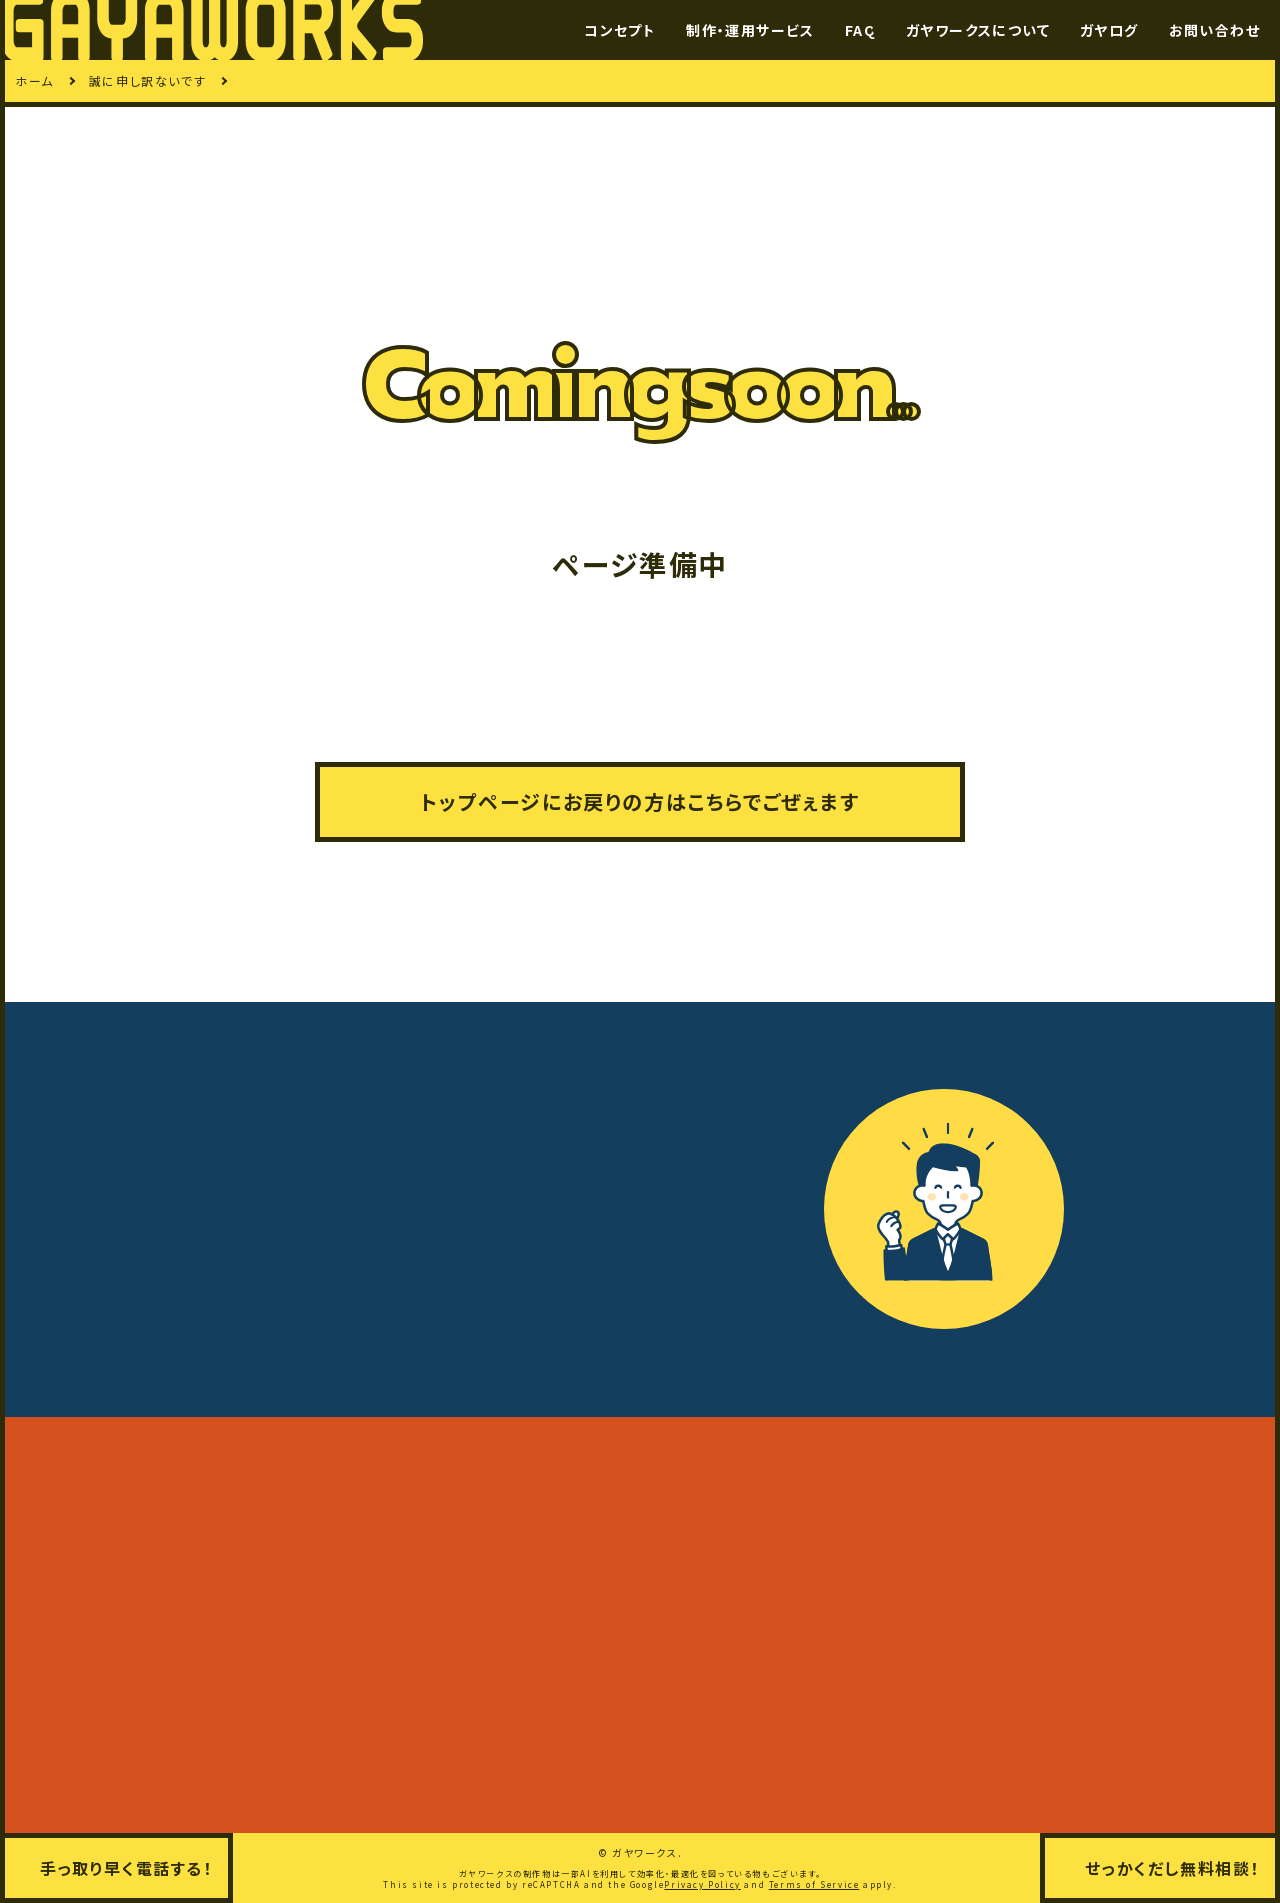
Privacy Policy (702, 1884)
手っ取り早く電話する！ (126, 1868)
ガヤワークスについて (978, 30)
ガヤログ (1109, 30)
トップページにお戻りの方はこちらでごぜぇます (639, 801)
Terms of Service (814, 1884)
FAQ (860, 30)
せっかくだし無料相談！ (1172, 1868)
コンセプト (620, 30)
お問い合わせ (1214, 30)
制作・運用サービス (750, 30)
